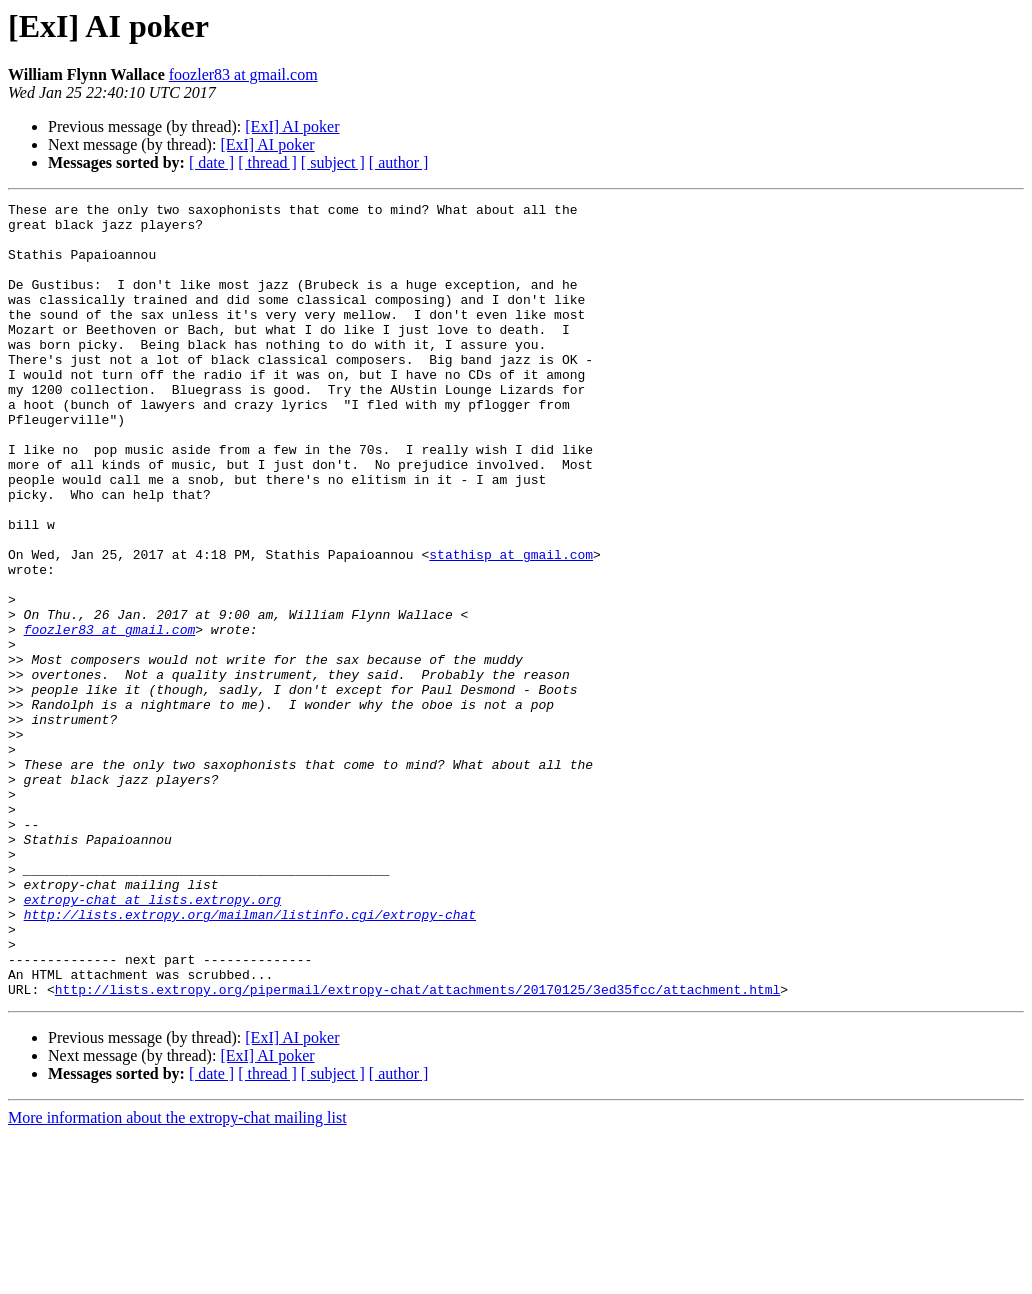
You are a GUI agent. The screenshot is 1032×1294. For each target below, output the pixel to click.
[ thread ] (267, 162)
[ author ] (399, 162)
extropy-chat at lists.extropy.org (152, 1040)
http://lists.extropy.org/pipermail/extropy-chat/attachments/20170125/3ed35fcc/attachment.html (417, 1148)
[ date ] (211, 162)
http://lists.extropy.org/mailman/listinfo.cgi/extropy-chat (250, 1058)
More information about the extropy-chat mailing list (177, 1276)
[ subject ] (333, 162)
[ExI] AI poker (292, 126)
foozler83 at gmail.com (243, 74)
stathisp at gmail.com (511, 626)
